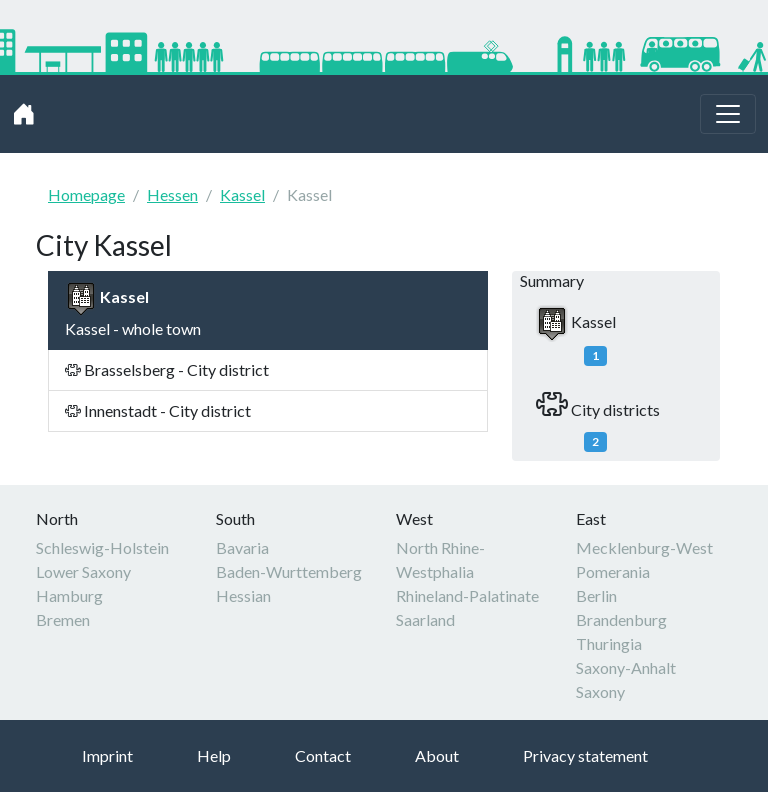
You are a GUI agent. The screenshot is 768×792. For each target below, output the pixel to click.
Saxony (600, 691)
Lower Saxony (83, 571)
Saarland (425, 619)
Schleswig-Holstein (102, 547)
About (437, 755)
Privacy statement (585, 755)
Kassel (242, 194)
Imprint (107, 755)
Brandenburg (621, 619)
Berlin (596, 595)
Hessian (243, 595)
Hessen (172, 194)
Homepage (86, 194)
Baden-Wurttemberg (289, 571)
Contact (323, 755)
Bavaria (242, 547)
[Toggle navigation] (728, 114)
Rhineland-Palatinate (467, 595)
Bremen (63, 619)
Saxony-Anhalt (626, 667)
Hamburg (69, 595)
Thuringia (609, 643)
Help (214, 755)
